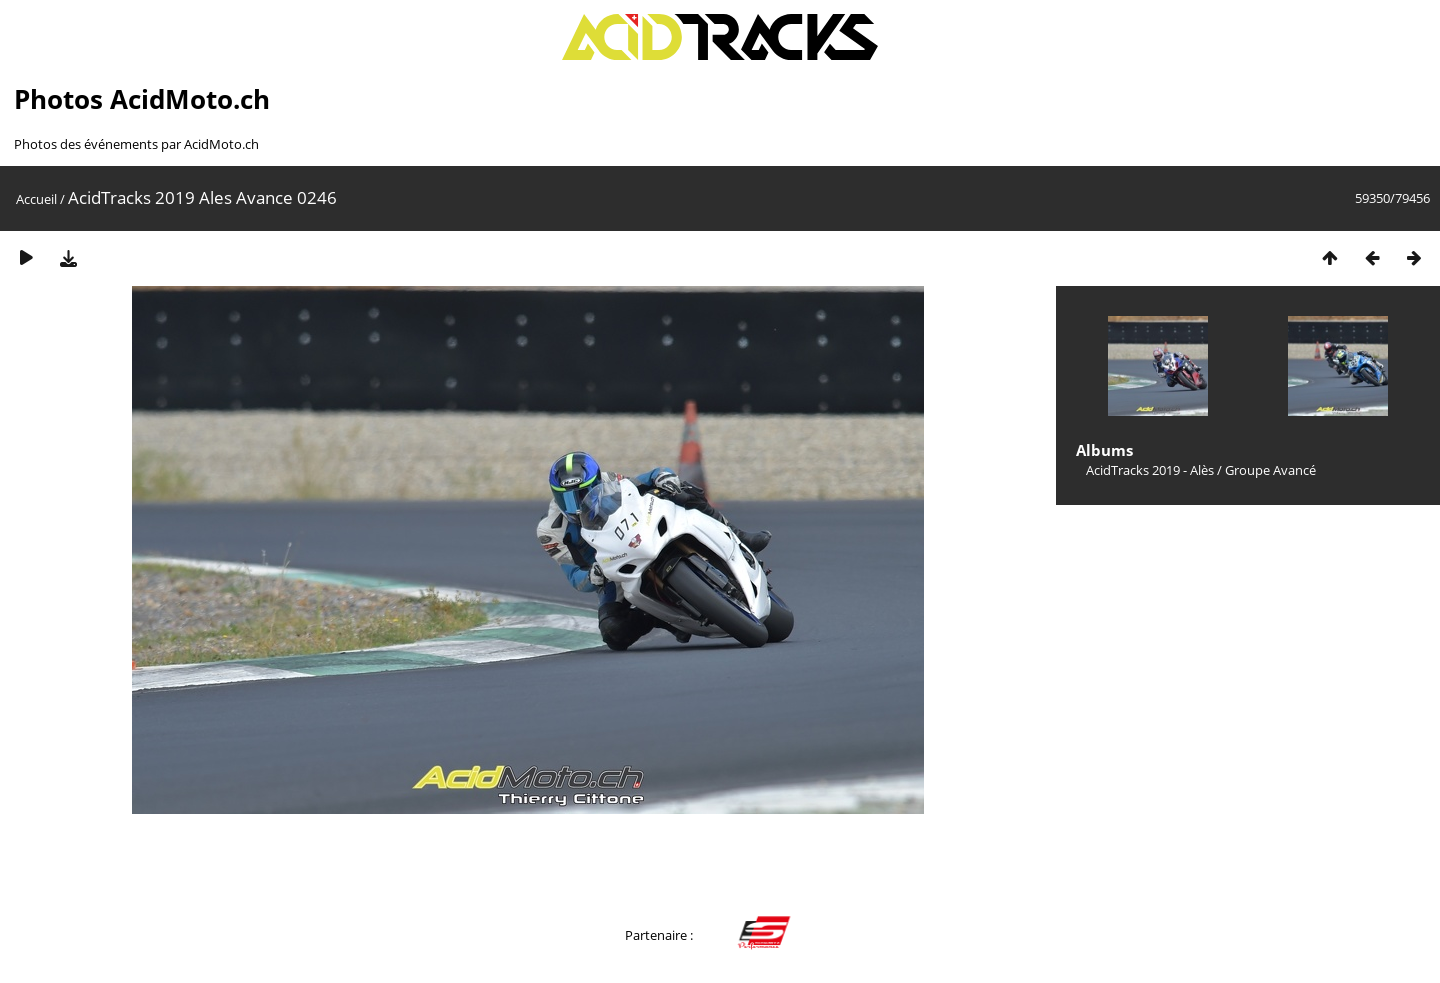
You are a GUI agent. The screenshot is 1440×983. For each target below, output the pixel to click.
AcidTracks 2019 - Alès (1150, 470)
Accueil (36, 199)
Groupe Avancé (1270, 470)
